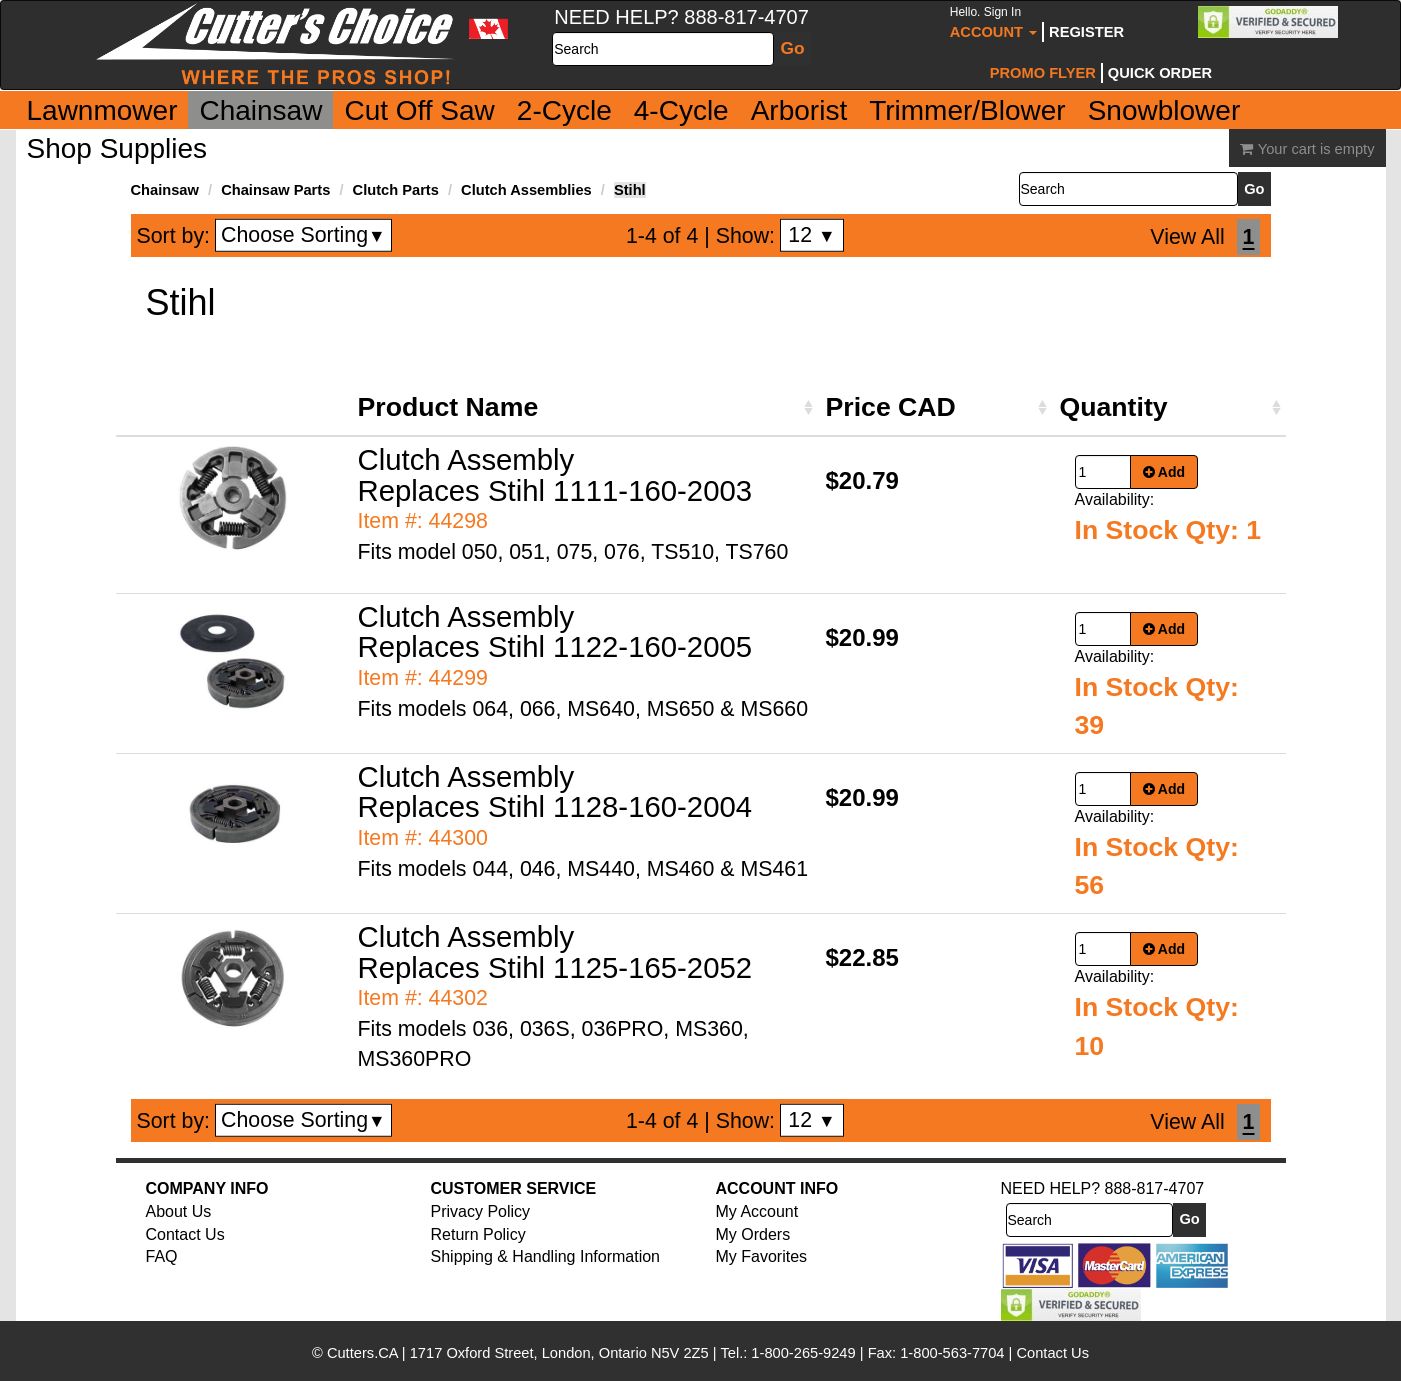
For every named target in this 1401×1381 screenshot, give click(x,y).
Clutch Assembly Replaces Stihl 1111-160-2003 (555, 475)
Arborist (799, 110)
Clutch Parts (396, 190)
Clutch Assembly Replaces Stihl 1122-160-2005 (555, 632)
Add (1164, 472)
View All (1187, 237)
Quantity (1114, 407)
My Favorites (762, 1256)
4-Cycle (681, 110)
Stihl (630, 190)
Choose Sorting (303, 235)
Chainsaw (260, 110)
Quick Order (1160, 73)
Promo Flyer (1043, 73)
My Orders (753, 1234)
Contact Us (185, 1234)
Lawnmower (102, 110)
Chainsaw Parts (275, 190)
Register (1086, 32)
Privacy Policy (481, 1211)
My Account (757, 1211)
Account (993, 22)
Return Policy (478, 1234)
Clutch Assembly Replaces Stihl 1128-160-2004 (555, 792)
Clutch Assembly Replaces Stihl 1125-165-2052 (555, 952)
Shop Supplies (117, 148)
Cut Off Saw (419, 110)
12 (811, 235)
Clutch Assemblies (526, 190)
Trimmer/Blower (967, 110)
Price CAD (891, 407)
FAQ (162, 1256)
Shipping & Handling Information (545, 1256)
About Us (179, 1211)
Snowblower (1164, 110)
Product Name (448, 407)
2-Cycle (564, 110)
